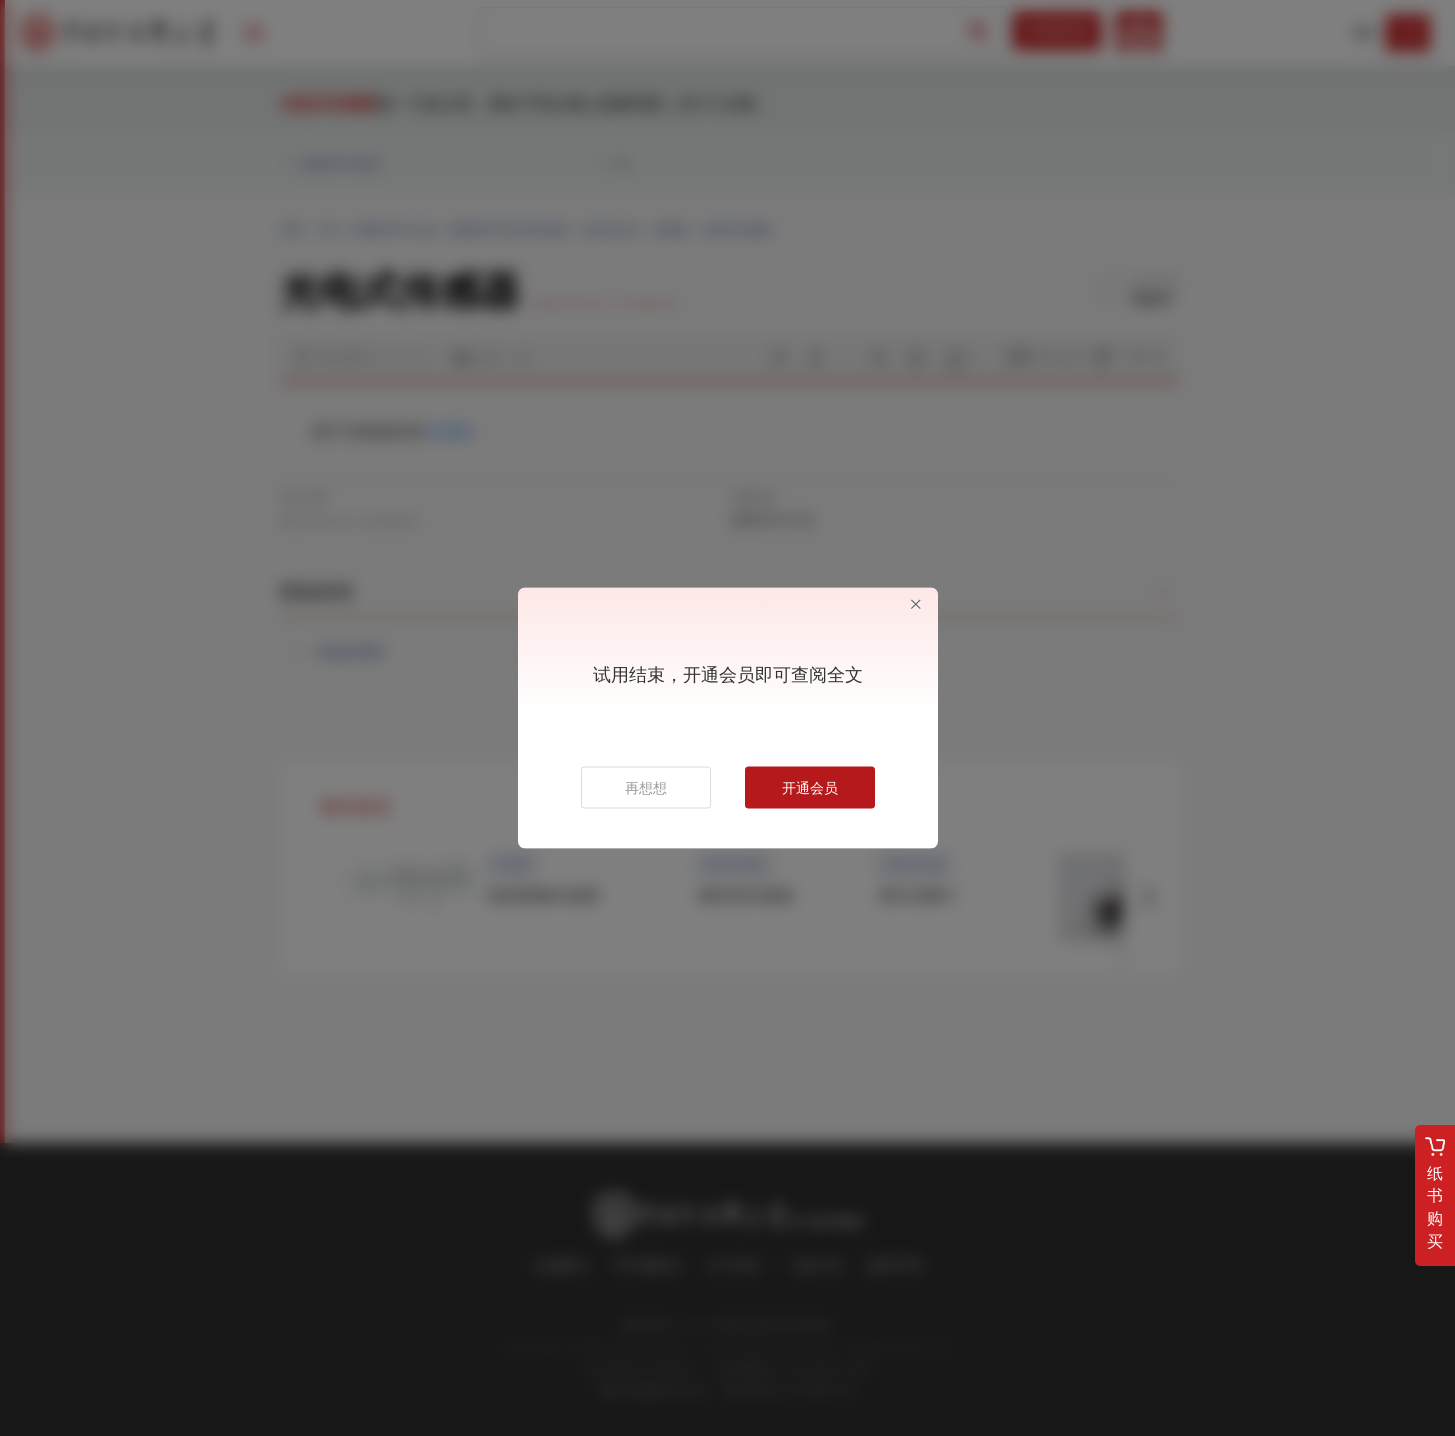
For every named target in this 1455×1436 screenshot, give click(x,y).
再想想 (646, 788)
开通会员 (810, 788)
